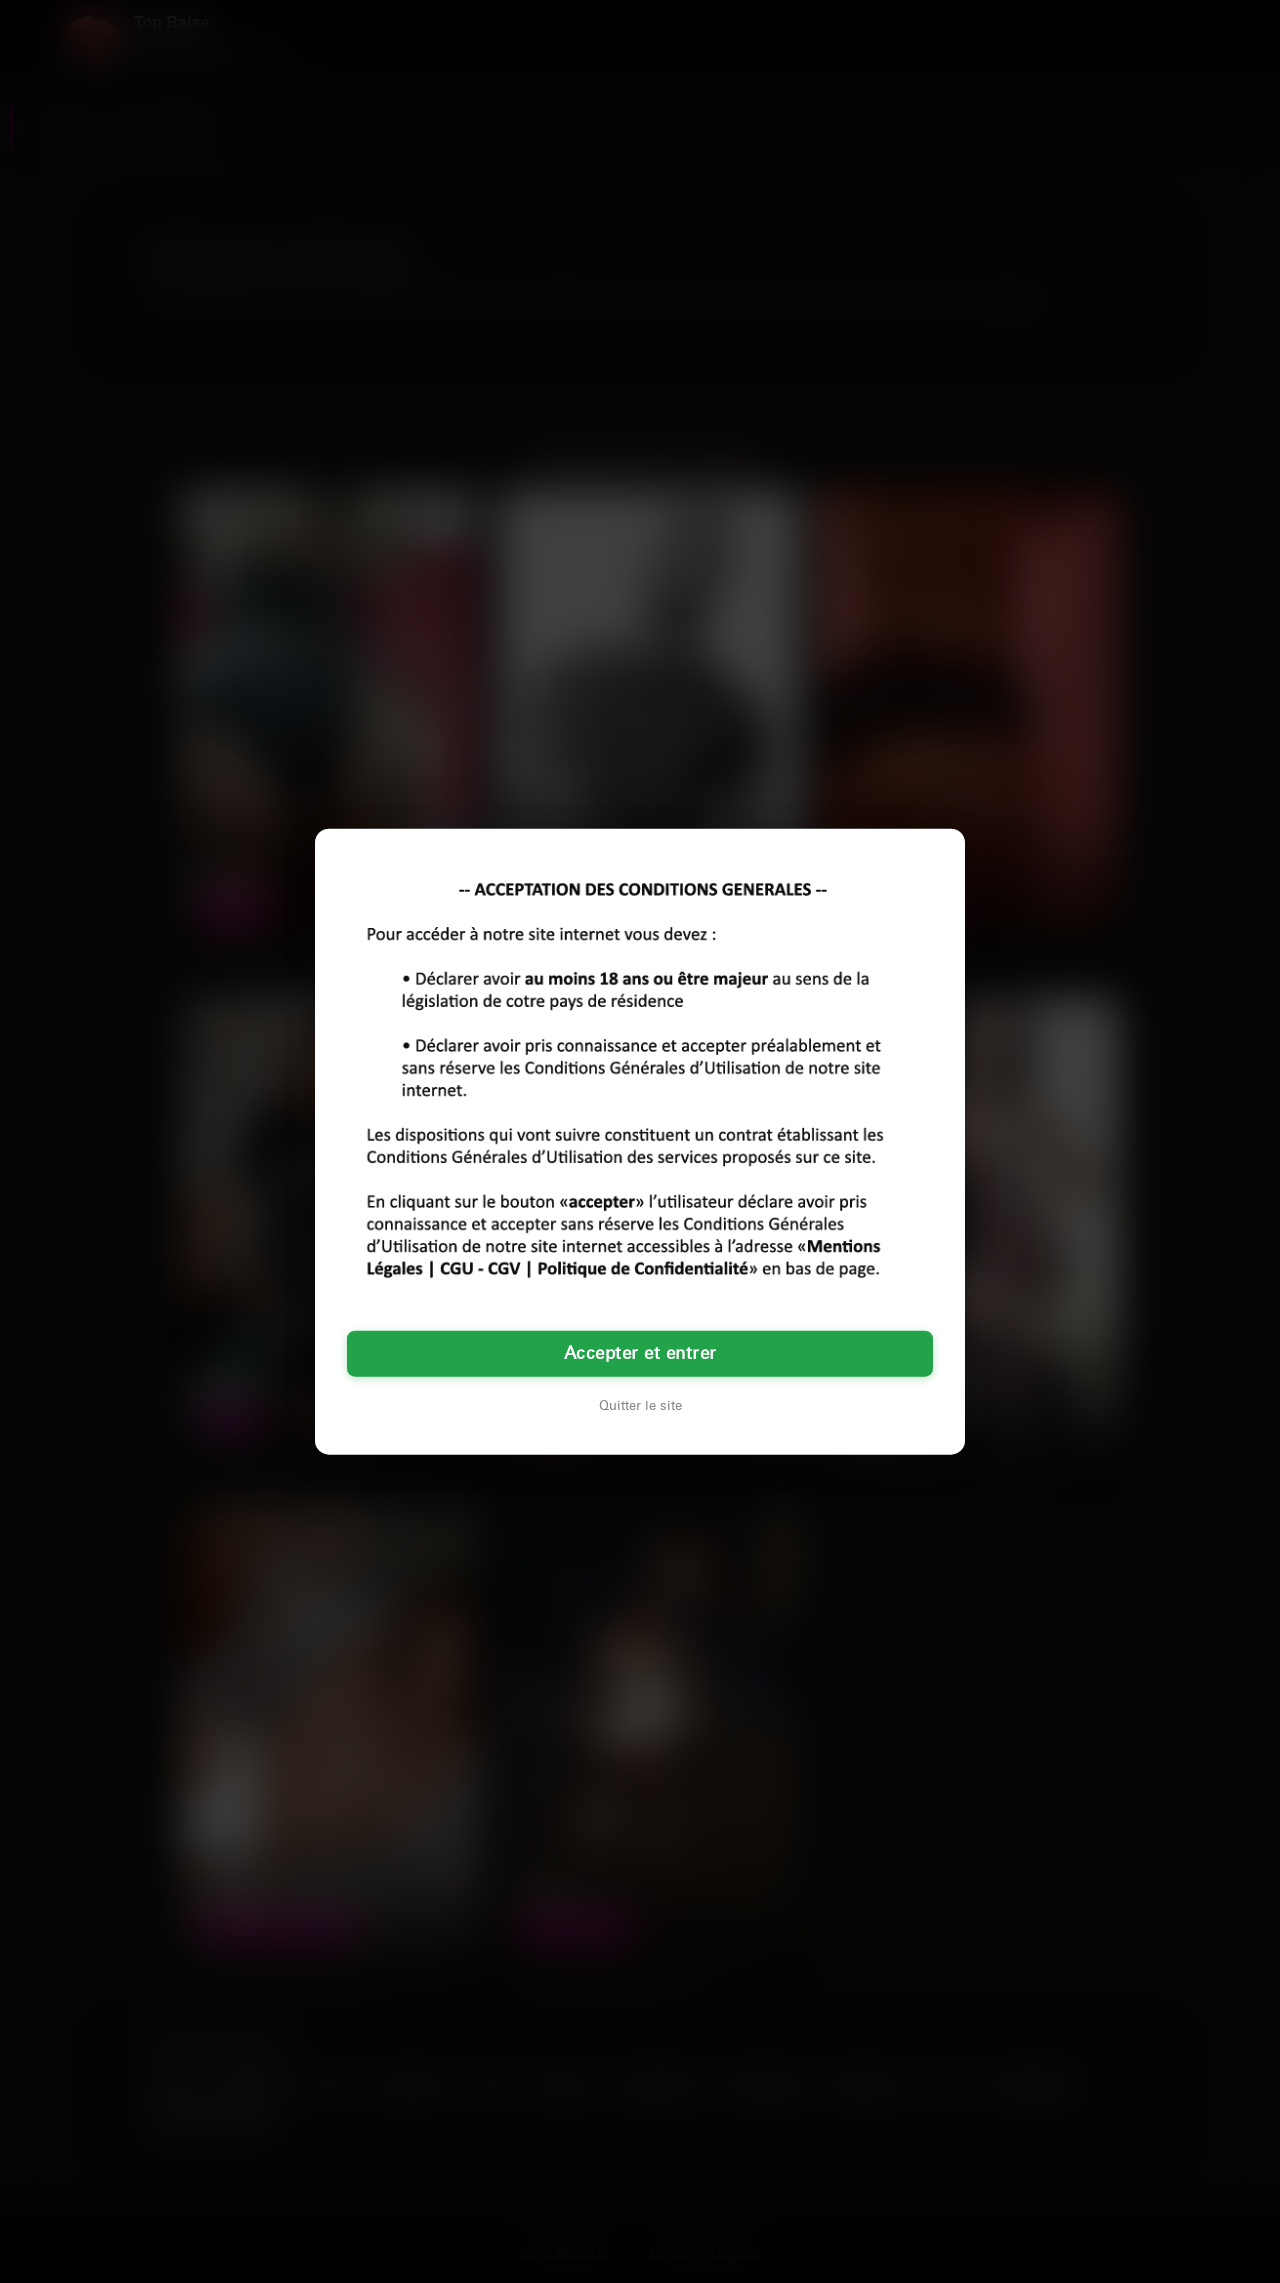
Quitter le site (640, 1406)
